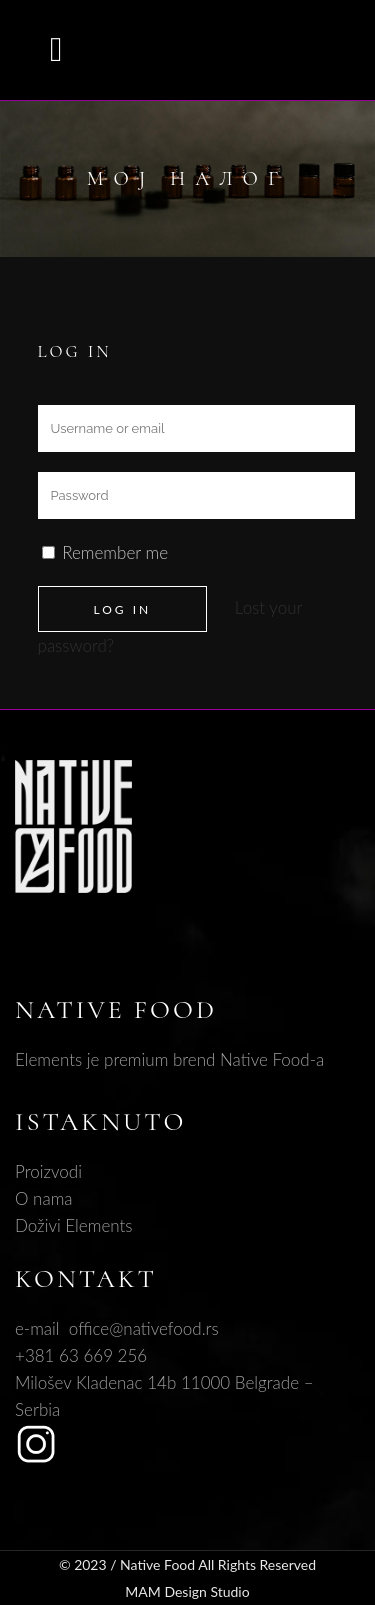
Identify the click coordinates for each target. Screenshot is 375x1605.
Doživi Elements (74, 1225)
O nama (44, 1198)
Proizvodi (48, 1171)
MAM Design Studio (187, 1591)
